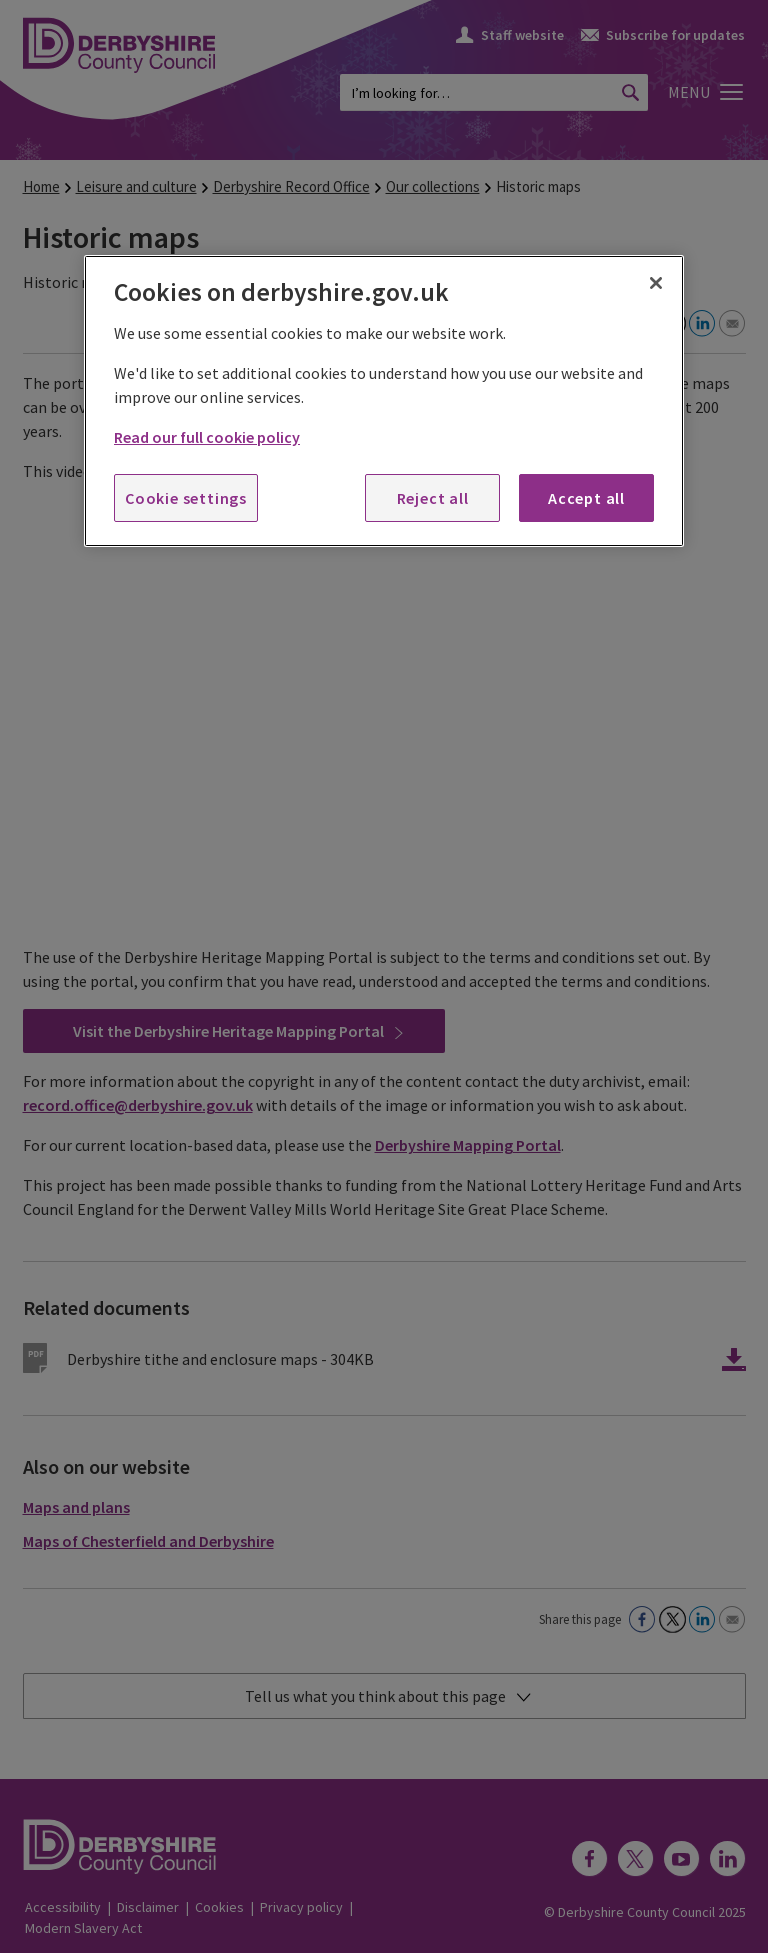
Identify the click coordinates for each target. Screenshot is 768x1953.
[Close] (656, 283)
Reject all (433, 498)
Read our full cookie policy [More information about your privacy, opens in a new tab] (207, 437)
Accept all (586, 498)
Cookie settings (186, 498)
